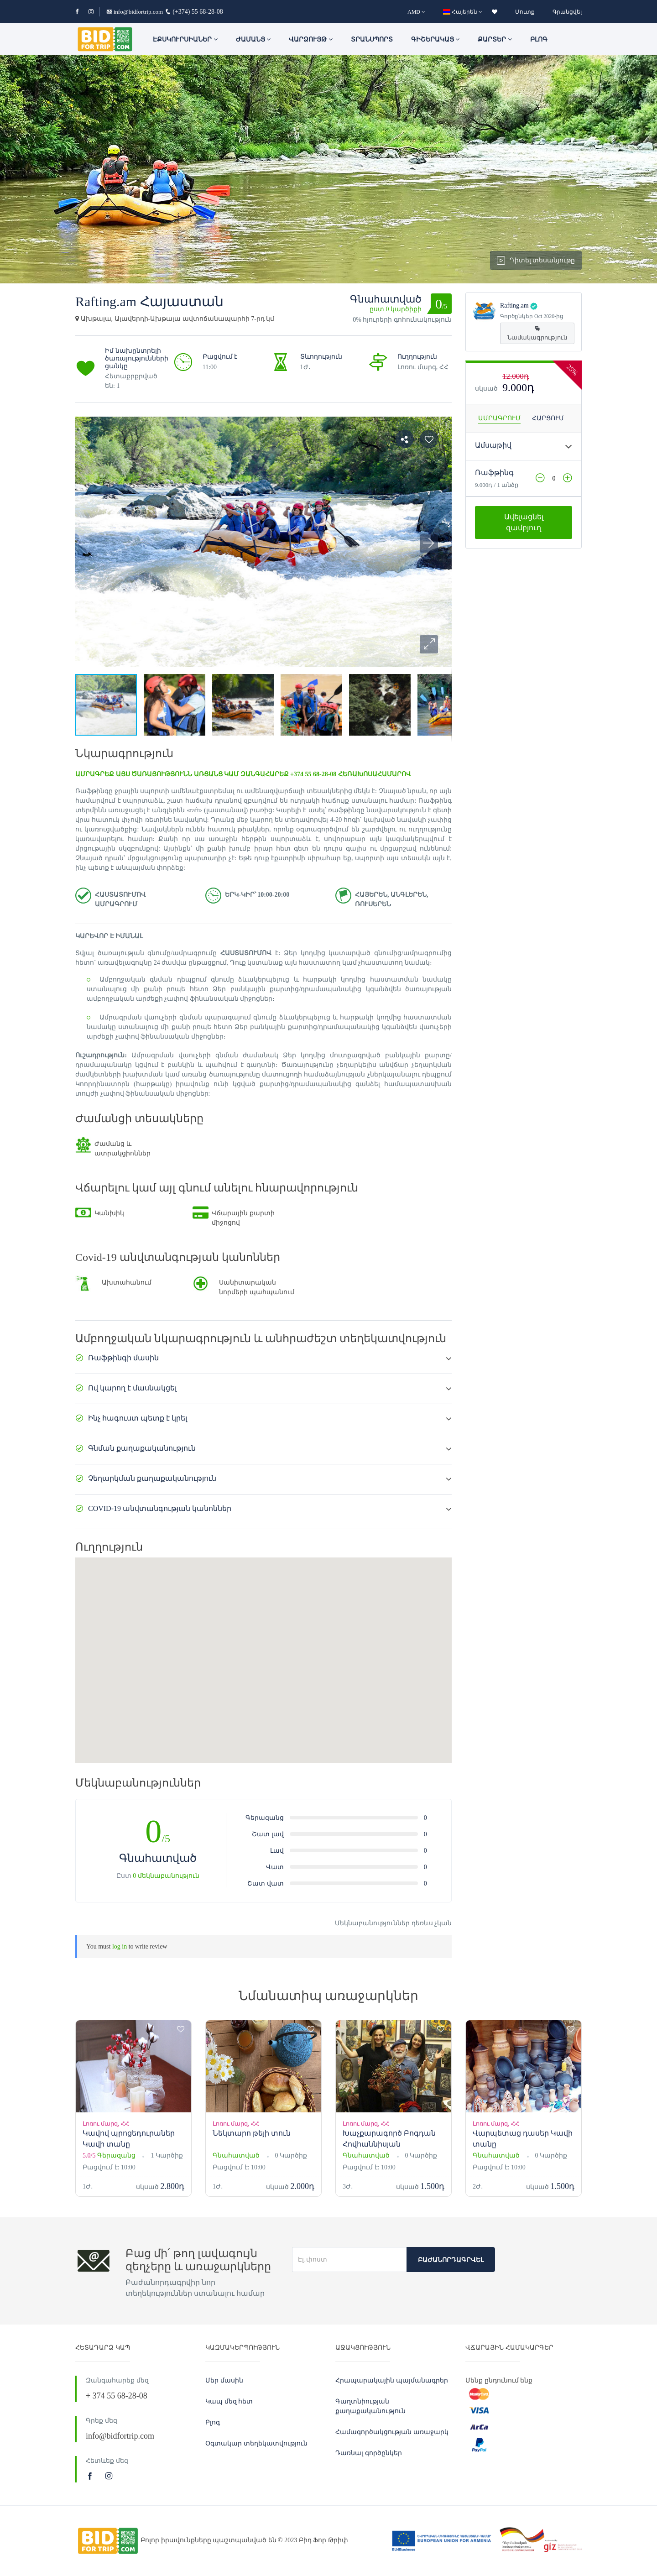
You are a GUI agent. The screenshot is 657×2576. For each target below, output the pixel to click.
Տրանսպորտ (372, 39)
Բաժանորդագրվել (451, 2260)
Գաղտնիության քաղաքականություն (370, 2406)
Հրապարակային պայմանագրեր (391, 2380)
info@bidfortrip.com (134, 11)
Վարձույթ (311, 39)
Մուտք (525, 12)
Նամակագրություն (537, 333)
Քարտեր (495, 39)
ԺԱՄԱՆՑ (253, 39)
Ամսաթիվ (493, 445)
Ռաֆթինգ (494, 472)
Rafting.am (514, 305)
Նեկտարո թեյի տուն (252, 2133)
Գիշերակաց (435, 39)
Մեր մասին (224, 2380)
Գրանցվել (567, 12)
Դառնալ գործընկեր (368, 2453)
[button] (429, 644)
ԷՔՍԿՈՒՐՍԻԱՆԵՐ (185, 39)
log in (119, 1946)
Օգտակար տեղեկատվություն (256, 2443)
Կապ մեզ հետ (229, 2401)
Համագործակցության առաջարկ (391, 2432)
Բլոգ (539, 39)
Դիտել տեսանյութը (536, 260)
